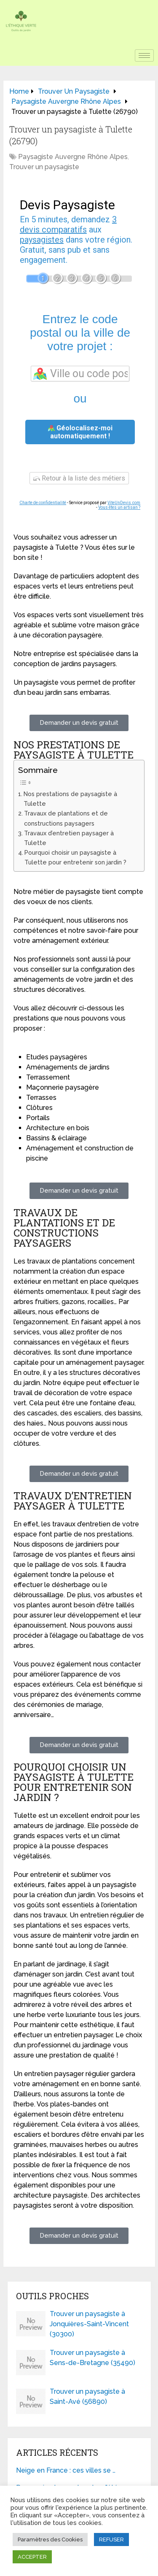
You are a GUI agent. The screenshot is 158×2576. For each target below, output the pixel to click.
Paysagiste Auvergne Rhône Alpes (73, 157)
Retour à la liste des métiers (79, 478)
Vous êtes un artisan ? (119, 507)
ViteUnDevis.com (123, 502)
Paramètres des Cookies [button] (50, 2539)
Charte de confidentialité (42, 502)
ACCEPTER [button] (32, 2557)
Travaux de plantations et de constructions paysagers (66, 818)
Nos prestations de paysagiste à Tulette (70, 798)
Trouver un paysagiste (44, 167)
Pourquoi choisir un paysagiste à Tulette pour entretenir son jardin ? (75, 857)
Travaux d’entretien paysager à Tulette (69, 837)
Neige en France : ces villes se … (65, 2470)
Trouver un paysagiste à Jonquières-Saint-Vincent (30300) (89, 2324)
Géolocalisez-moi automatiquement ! (80, 432)
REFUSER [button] (111, 2539)
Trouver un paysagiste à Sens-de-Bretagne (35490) (92, 2358)
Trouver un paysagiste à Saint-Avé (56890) (87, 2396)
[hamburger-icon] (144, 55)
